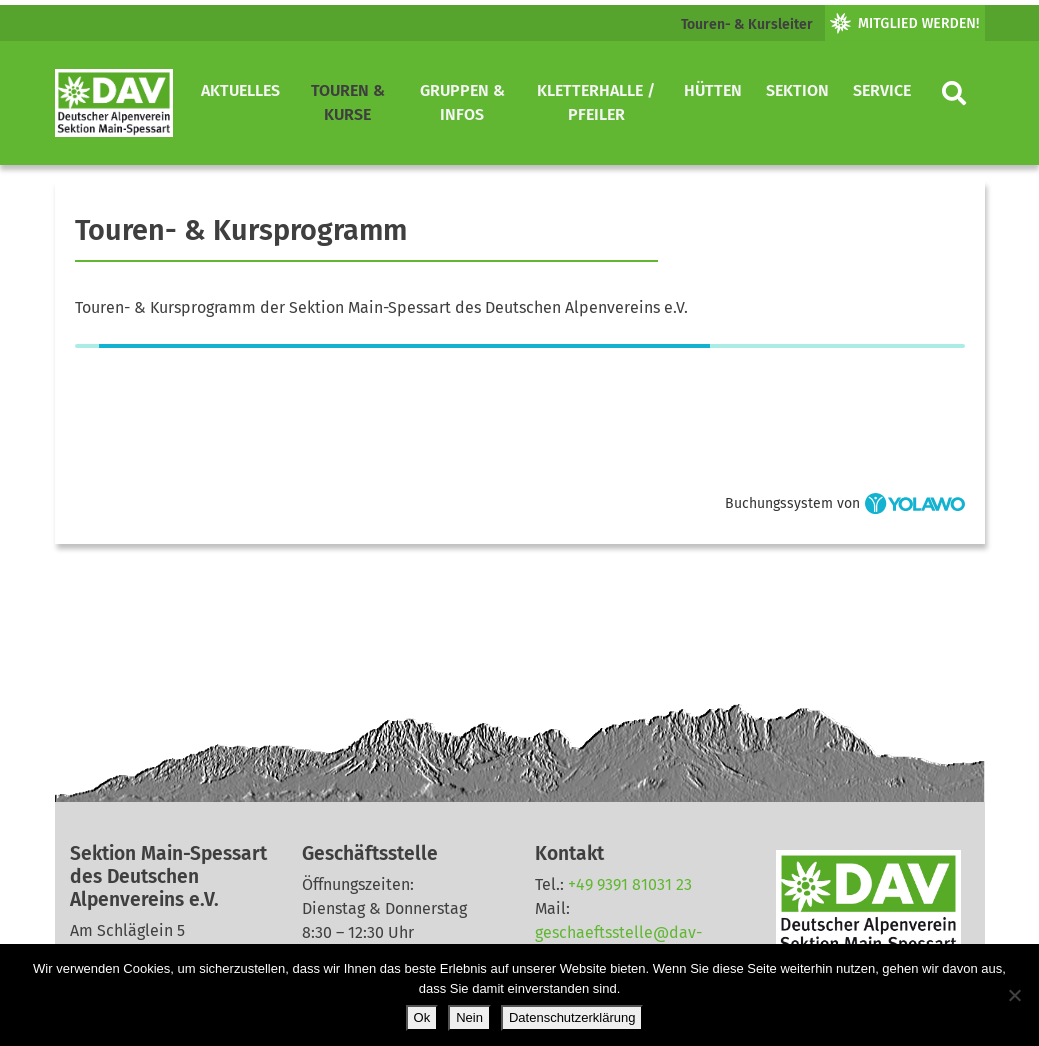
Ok (422, 1017)
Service (882, 90)
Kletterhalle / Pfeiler (596, 102)
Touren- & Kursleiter (747, 24)
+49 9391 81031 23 (630, 884)
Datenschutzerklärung (572, 1017)
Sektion (797, 90)
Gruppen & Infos (462, 102)
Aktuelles (240, 90)
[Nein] (1014, 995)
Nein (469, 1017)
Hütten (713, 90)
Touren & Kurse (348, 102)
